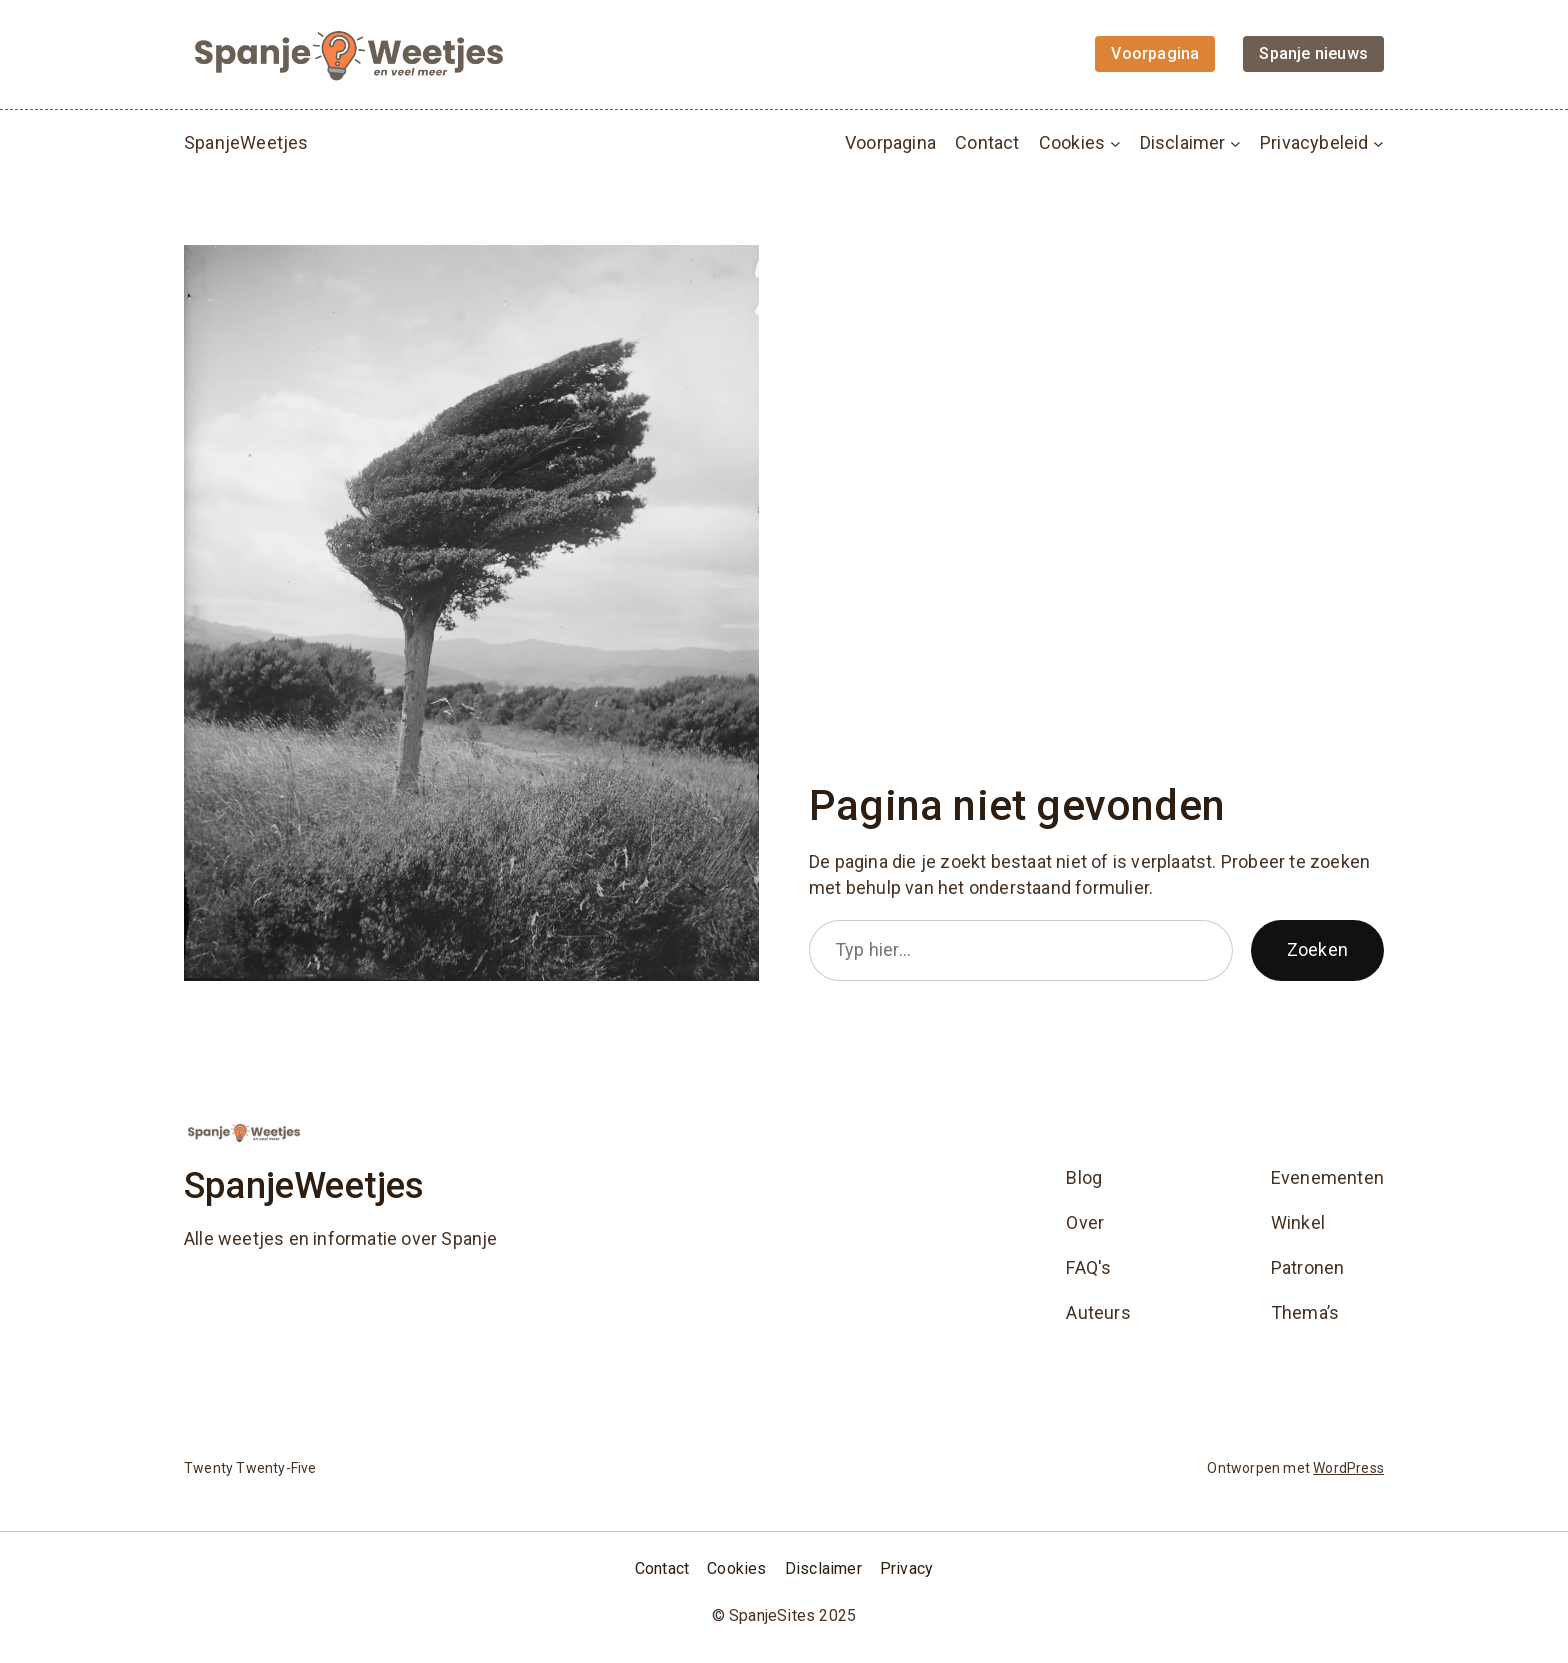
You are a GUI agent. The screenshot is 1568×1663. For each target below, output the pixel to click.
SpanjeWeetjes (246, 142)
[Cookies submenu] (1115, 142)
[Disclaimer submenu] (1235, 142)
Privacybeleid (1314, 142)
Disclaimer (1183, 142)
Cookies (1072, 142)
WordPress (1348, 1468)
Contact (987, 142)
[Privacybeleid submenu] (1378, 142)
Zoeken (1317, 949)
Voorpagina (890, 142)
